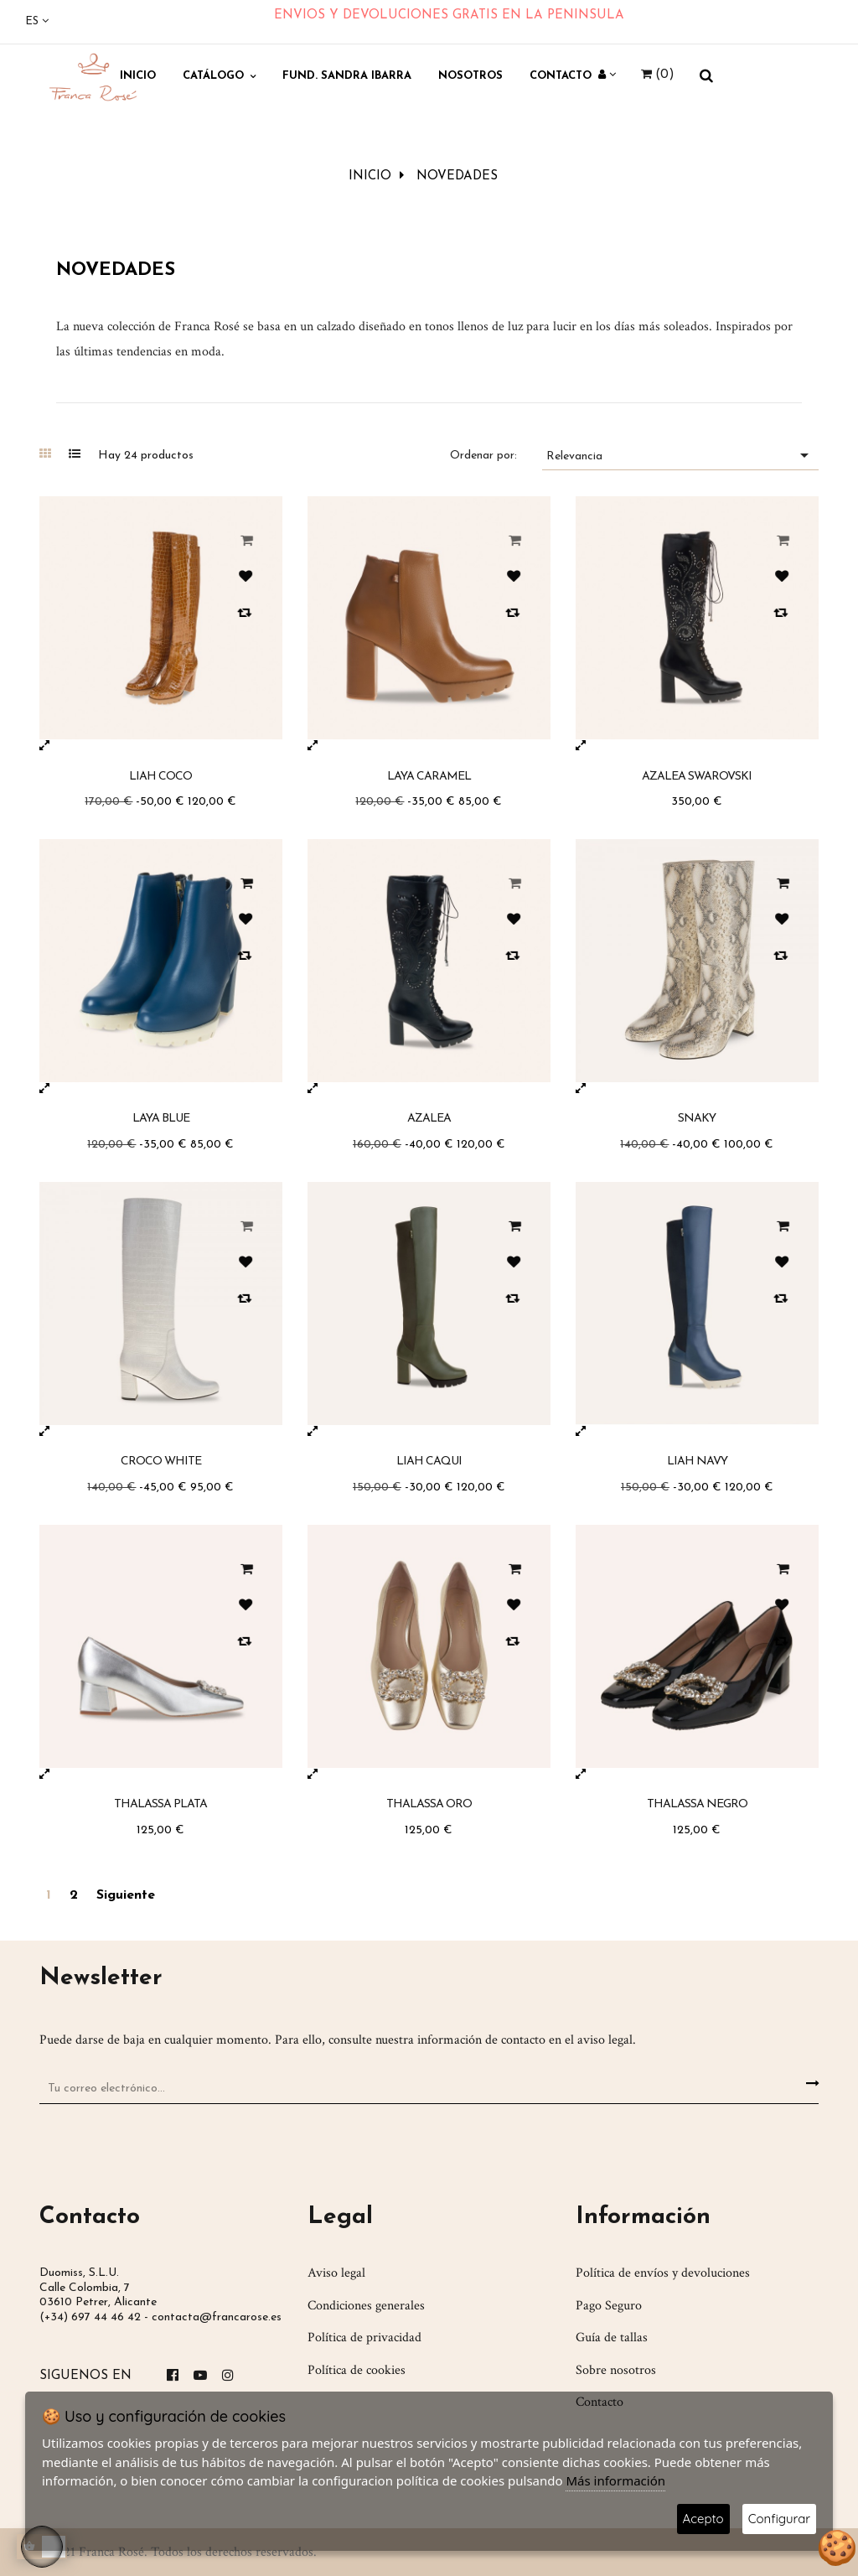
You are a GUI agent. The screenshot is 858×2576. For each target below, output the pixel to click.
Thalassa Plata (160, 1802)
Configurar (779, 2519)
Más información (615, 2480)
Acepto (703, 2519)
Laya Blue (160, 1117)
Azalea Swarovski (697, 774)
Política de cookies (357, 2368)
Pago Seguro (609, 2304)
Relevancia (680, 453)
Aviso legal (336, 2271)
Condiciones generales (366, 2304)
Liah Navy (697, 1460)
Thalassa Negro (697, 1802)
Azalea (429, 1117)
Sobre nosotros (616, 2368)
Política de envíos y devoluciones (663, 2271)
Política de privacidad (364, 2336)
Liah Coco (160, 774)
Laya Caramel (429, 774)
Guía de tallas (612, 2336)
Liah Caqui (429, 1460)
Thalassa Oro (429, 1802)
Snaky (697, 1117)
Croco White (161, 1460)
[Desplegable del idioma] (37, 22)
